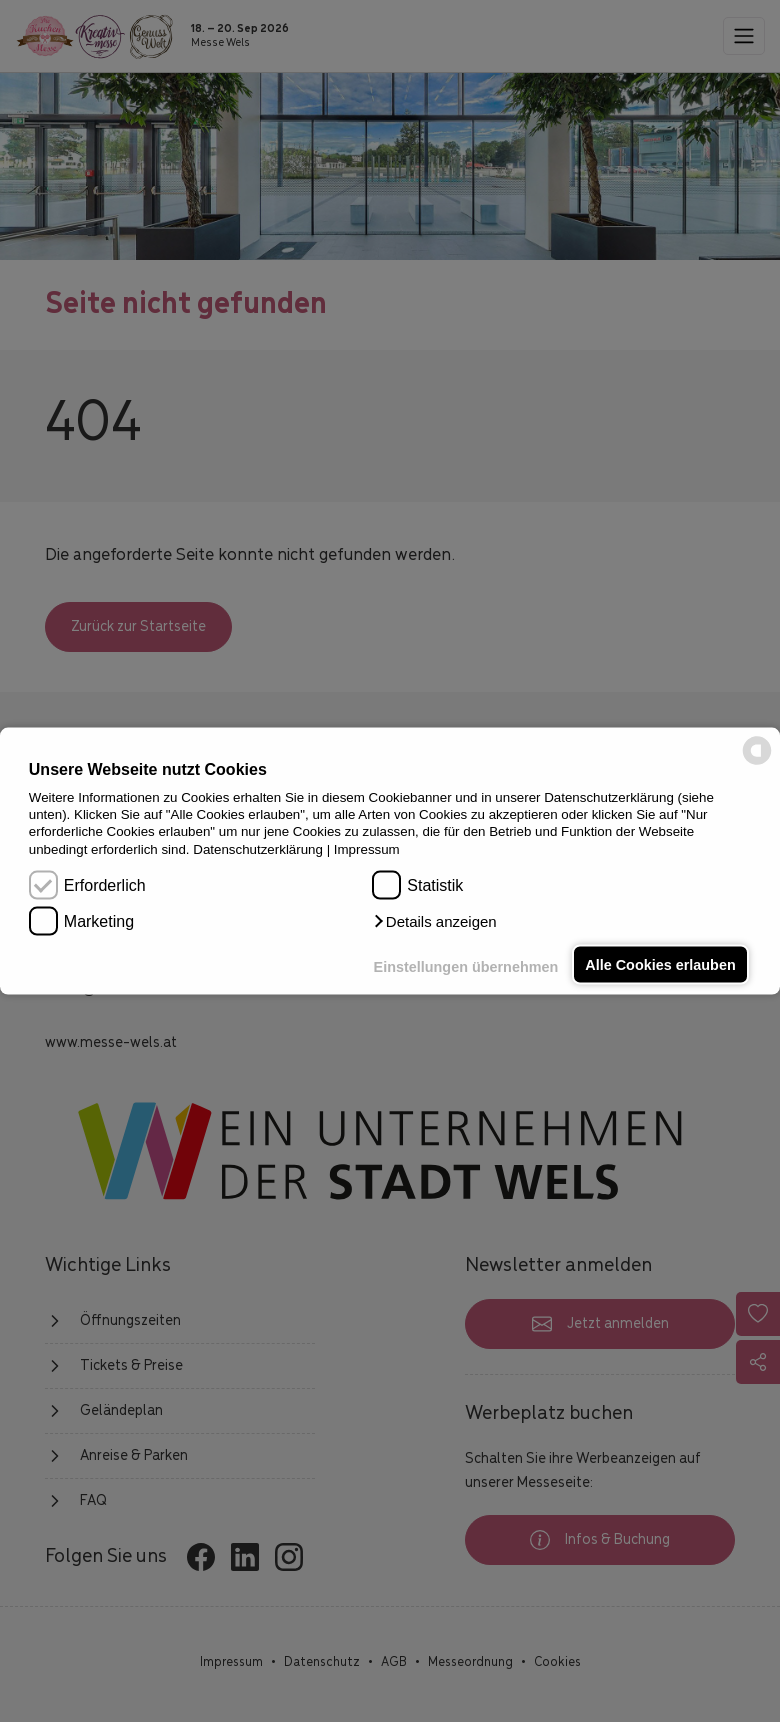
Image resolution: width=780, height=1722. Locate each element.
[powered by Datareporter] (757, 763)
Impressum (367, 848)
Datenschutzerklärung (258, 848)
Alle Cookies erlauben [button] (660, 965)
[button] (434, 922)
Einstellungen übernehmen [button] (466, 967)
